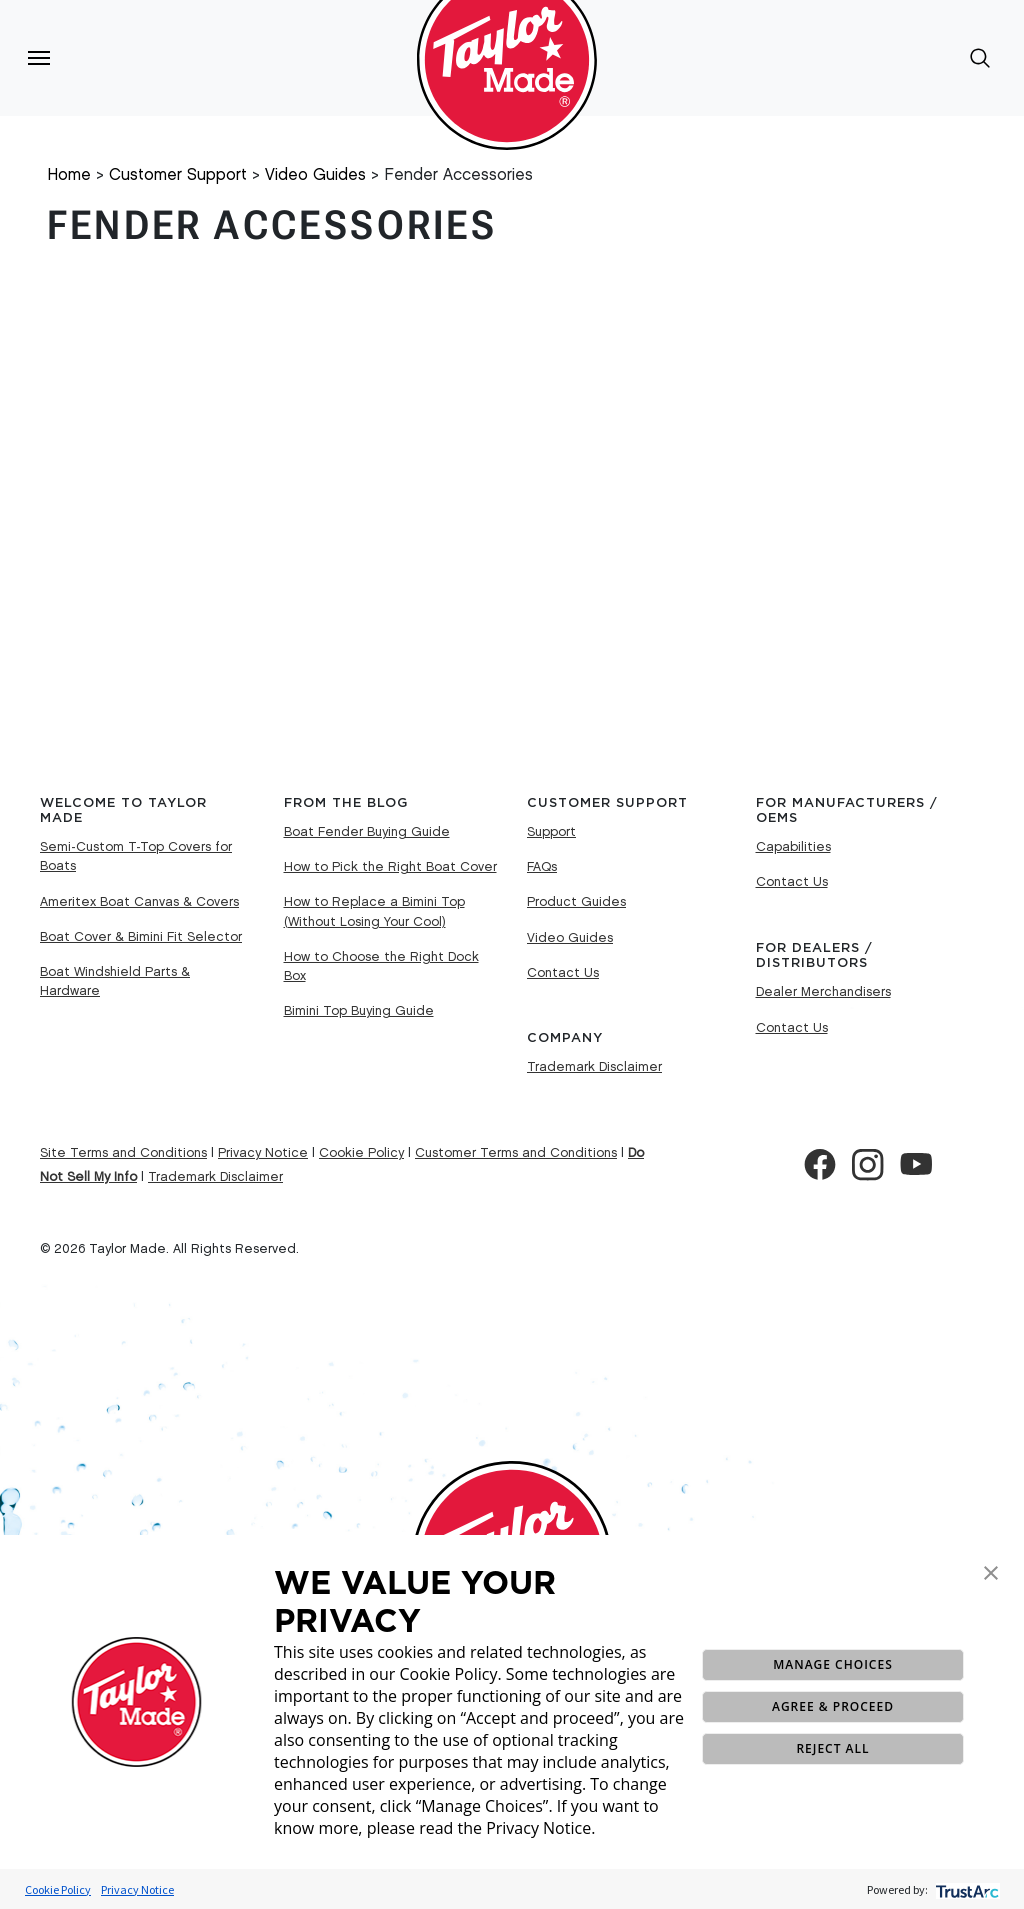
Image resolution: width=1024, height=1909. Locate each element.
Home (69, 175)
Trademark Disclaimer (594, 1067)
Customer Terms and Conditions (516, 1153)
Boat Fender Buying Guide (367, 832)
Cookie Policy (58, 1889)
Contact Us (563, 973)
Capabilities (793, 847)
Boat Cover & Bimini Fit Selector (141, 937)
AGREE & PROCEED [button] (833, 1706)
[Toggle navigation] (39, 58)
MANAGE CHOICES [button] (832, 1664)
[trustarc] (965, 1889)
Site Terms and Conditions (123, 1153)
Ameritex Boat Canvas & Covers (139, 902)
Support (551, 832)
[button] (991, 1571)
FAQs (542, 867)
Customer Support (178, 175)
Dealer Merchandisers (823, 992)
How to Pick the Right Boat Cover (390, 867)
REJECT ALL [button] (832, 1748)
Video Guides (315, 175)
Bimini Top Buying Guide (359, 1011)
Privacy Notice (137, 1889)
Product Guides (576, 902)
